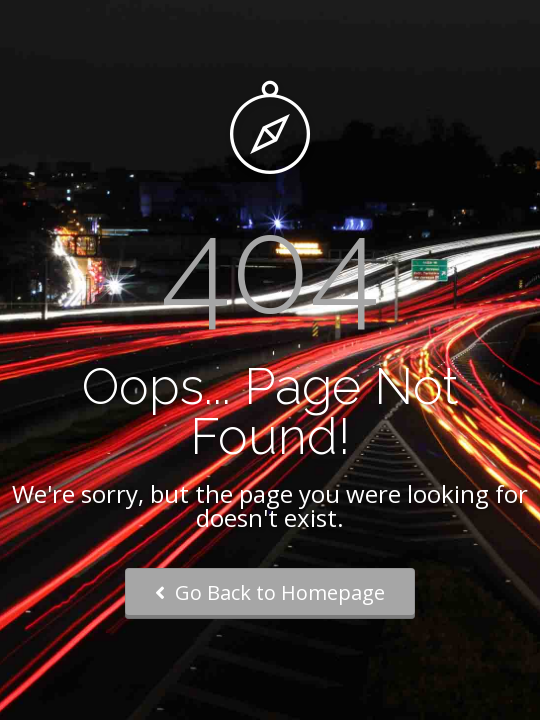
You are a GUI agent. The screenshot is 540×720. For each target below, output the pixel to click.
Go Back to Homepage (270, 592)
